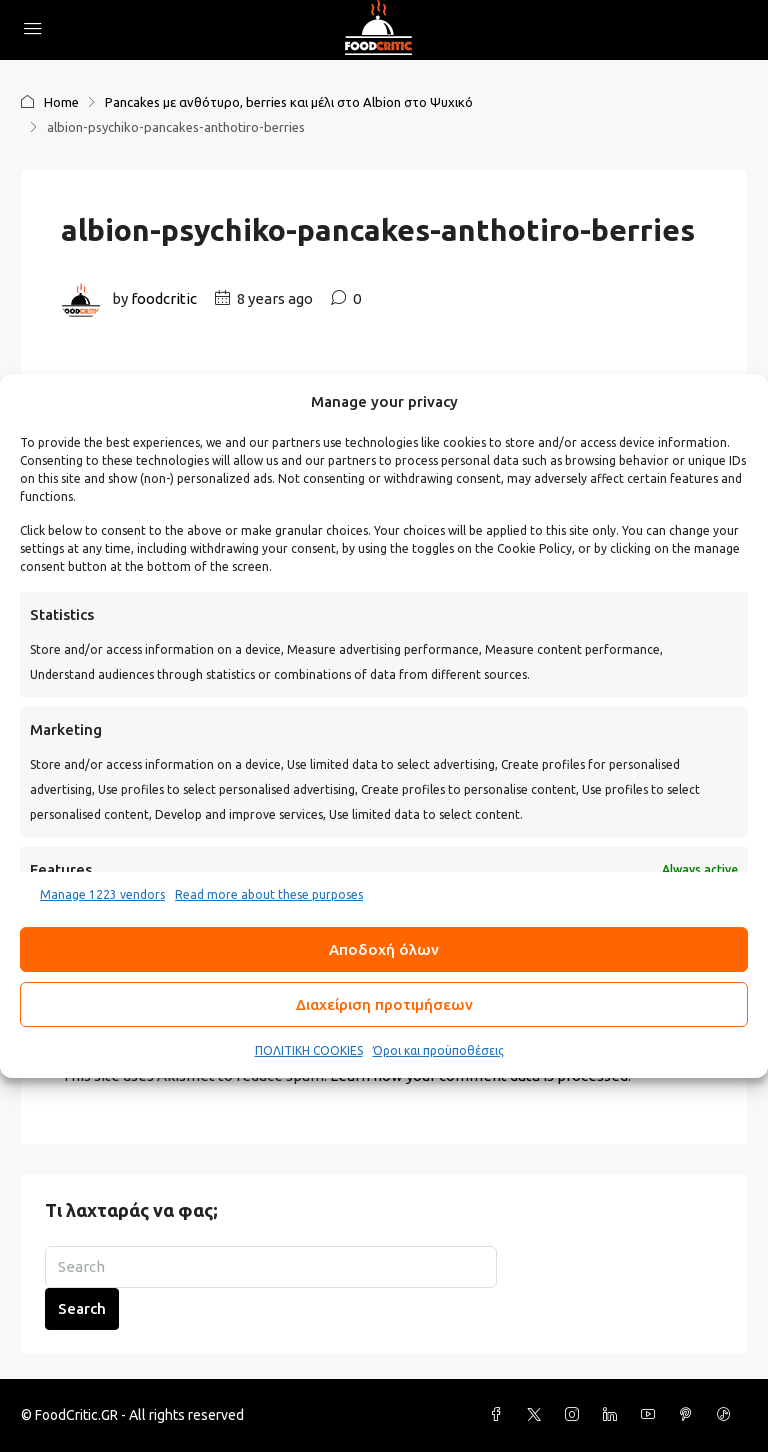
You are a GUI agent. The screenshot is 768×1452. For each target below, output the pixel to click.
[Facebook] (500, 1415)
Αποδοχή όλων (384, 949)
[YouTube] (652, 1415)
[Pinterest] (690, 1415)
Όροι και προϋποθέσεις (438, 1050)
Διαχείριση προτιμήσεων (384, 1004)
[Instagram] (576, 1415)
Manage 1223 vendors (102, 894)
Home (61, 102)
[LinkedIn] (614, 1415)
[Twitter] (538, 1415)
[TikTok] (728, 1415)
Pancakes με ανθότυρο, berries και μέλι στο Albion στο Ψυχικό (289, 102)
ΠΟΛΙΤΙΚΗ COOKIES (309, 1050)
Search (82, 1308)
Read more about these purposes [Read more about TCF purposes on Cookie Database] (269, 894)
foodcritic (164, 298)
